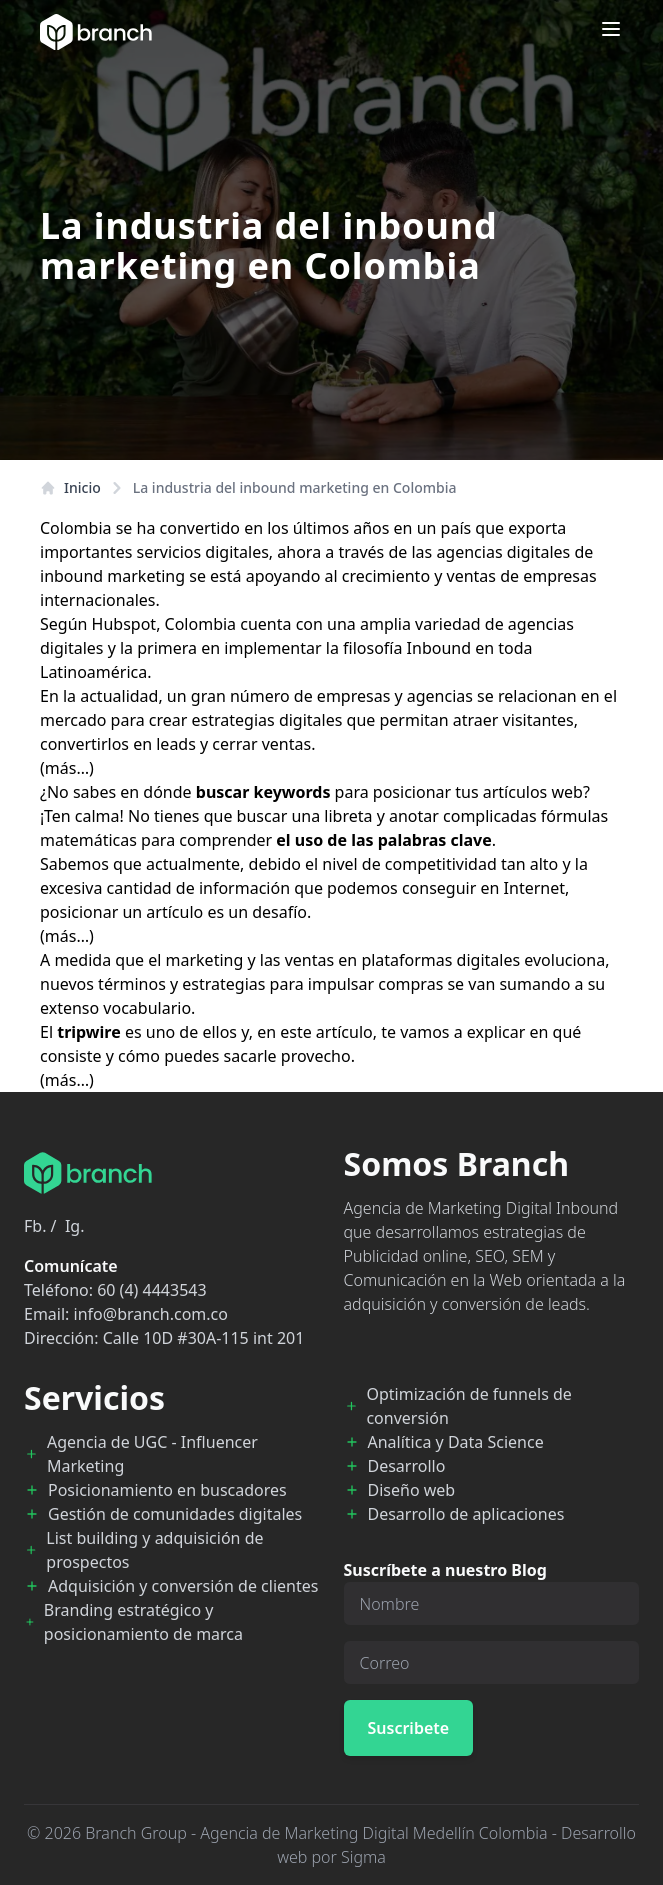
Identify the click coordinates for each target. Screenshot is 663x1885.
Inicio (70, 487)
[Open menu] (611, 29)
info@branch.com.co (151, 1314)
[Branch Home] (96, 32)
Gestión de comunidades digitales (175, 1514)
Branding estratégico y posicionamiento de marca (143, 1622)
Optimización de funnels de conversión (468, 1406)
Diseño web (412, 1490)
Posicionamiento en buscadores (167, 1490)
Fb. (35, 1226)
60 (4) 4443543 (151, 1290)
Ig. (75, 1226)
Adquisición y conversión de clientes (183, 1586)
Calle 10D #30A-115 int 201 (204, 1338)
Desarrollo (407, 1466)
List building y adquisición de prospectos (154, 1550)
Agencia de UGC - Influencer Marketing (152, 1454)
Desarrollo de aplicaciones (466, 1514)
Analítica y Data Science (456, 1442)
